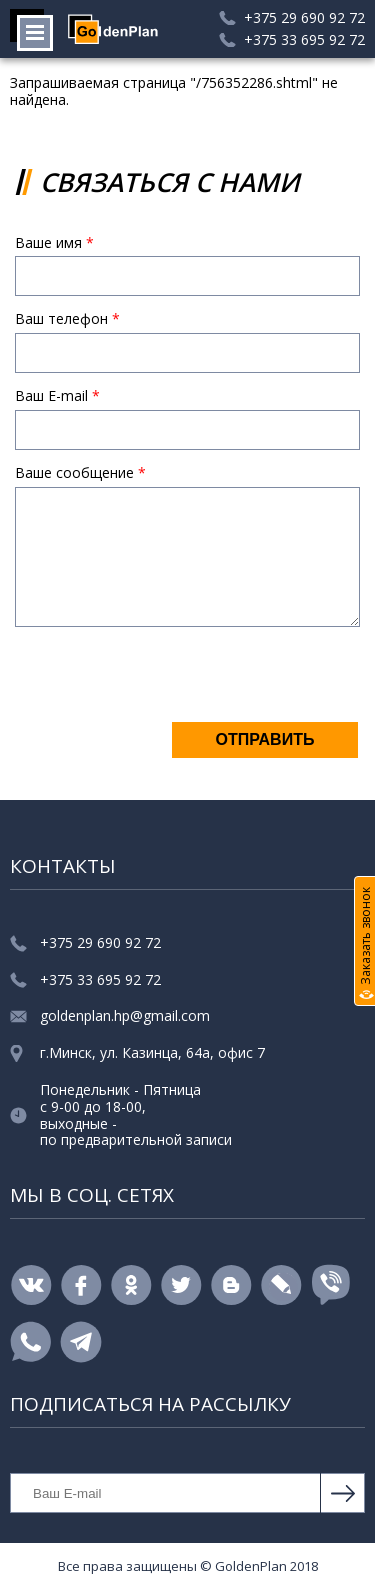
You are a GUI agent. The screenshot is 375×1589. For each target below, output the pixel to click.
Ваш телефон (67, 319)
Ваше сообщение (80, 473)
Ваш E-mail (57, 396)
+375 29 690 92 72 (304, 18)
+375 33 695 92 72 (304, 40)
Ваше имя (54, 243)
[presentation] (167, 681)
